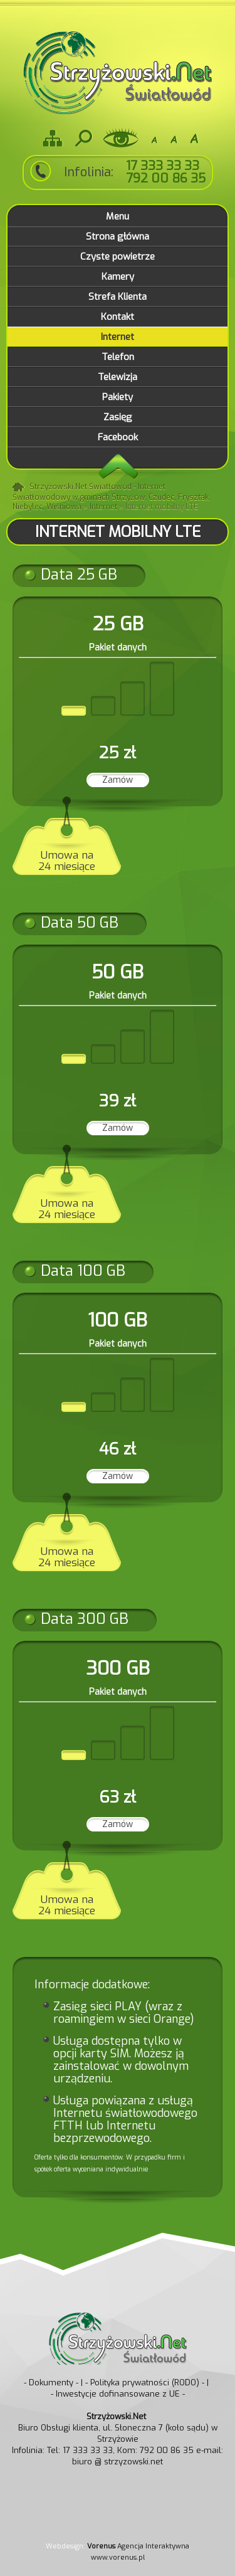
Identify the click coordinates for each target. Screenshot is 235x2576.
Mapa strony (52, 138)
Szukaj (82, 138)
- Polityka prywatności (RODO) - (144, 2382)
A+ (194, 138)
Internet (103, 507)
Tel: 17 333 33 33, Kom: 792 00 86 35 (120, 2450)
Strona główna (19, 487)
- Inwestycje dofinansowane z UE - (118, 2393)
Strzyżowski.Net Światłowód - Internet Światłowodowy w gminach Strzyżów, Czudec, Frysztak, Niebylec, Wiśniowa (112, 497)
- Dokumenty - (51, 2382)
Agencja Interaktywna (138, 2546)
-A (154, 138)
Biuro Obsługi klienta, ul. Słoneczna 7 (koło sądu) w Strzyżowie (117, 2427)
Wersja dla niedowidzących (121, 138)
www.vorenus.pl (118, 2557)
